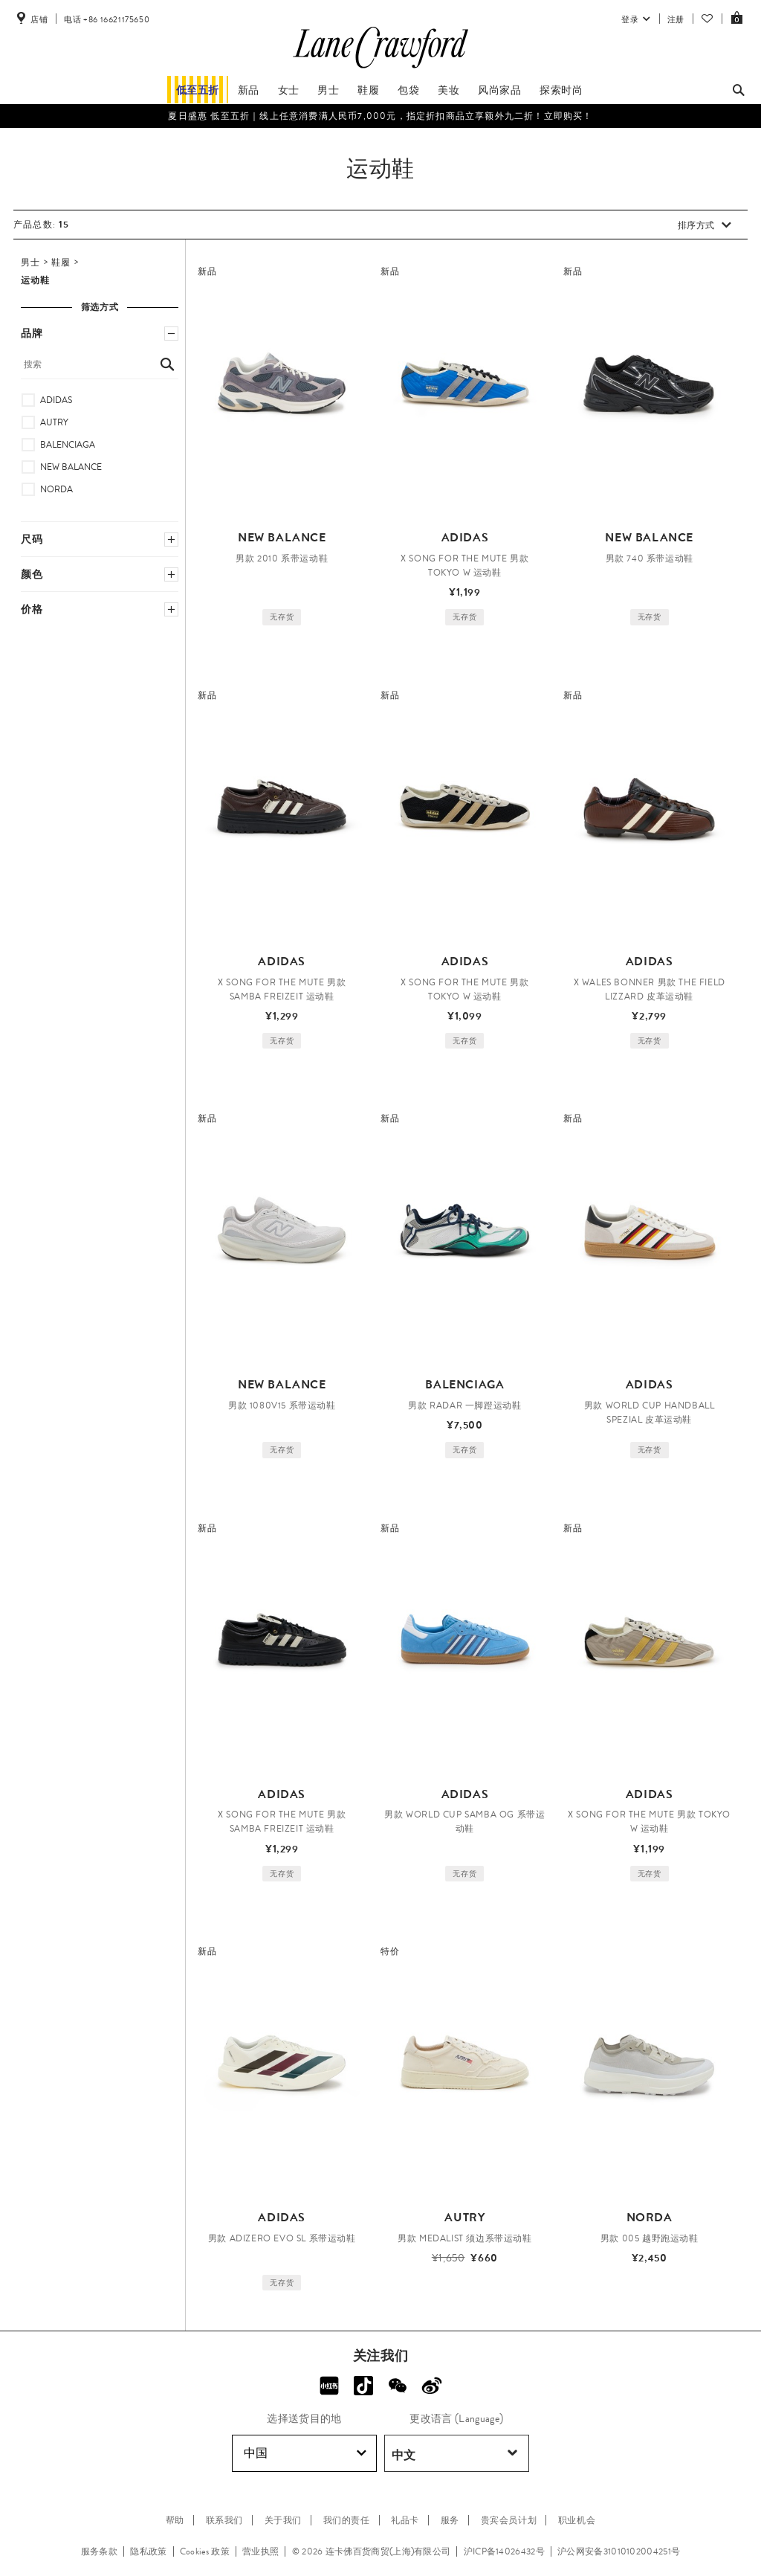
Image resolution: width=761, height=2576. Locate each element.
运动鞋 (36, 280)
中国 (305, 2453)
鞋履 (368, 90)
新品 (248, 90)
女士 (288, 90)
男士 (328, 90)
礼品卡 (405, 2520)
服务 (450, 2520)
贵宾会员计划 (509, 2520)
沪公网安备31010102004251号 (618, 2551)
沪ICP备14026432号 (504, 2551)
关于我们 (283, 2520)
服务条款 (99, 2551)
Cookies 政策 (205, 2551)
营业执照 (260, 2551)
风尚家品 (499, 90)
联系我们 (224, 2520)
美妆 (448, 90)
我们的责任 (346, 2520)
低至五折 (197, 90)
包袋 (408, 90)
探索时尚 (561, 90)
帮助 (175, 2520)
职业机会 (576, 2520)
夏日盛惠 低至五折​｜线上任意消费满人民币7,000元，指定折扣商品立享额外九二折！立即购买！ (380, 116)
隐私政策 (148, 2551)
